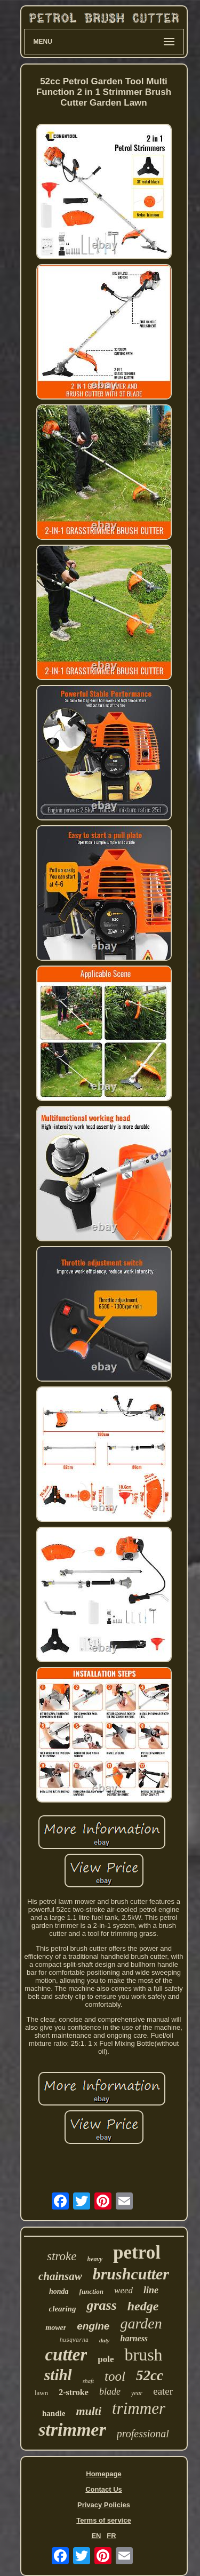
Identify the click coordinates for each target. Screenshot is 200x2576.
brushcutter (131, 2274)
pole (106, 2359)
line (150, 2290)
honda (59, 2291)
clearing (62, 2308)
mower (55, 2328)
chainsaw (60, 2276)
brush (143, 2354)
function (91, 2291)
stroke (61, 2256)
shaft (88, 2381)
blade (110, 2391)
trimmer (138, 2408)
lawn (41, 2393)
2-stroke (74, 2392)
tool (115, 2376)
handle (53, 2413)
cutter (66, 2354)
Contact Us (103, 2489)
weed (123, 2290)
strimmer (72, 2429)
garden (141, 2323)
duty (104, 2340)
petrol (137, 2252)
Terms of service (103, 2520)
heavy (94, 2259)
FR (111, 2536)
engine (93, 2326)
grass (101, 2305)
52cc (149, 2375)
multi (88, 2411)
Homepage (103, 2474)
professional (143, 2433)
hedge (143, 2306)
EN (96, 2536)
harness (134, 2338)
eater (163, 2391)
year (136, 2393)
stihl (58, 2374)
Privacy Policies (103, 2505)
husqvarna (74, 2340)
